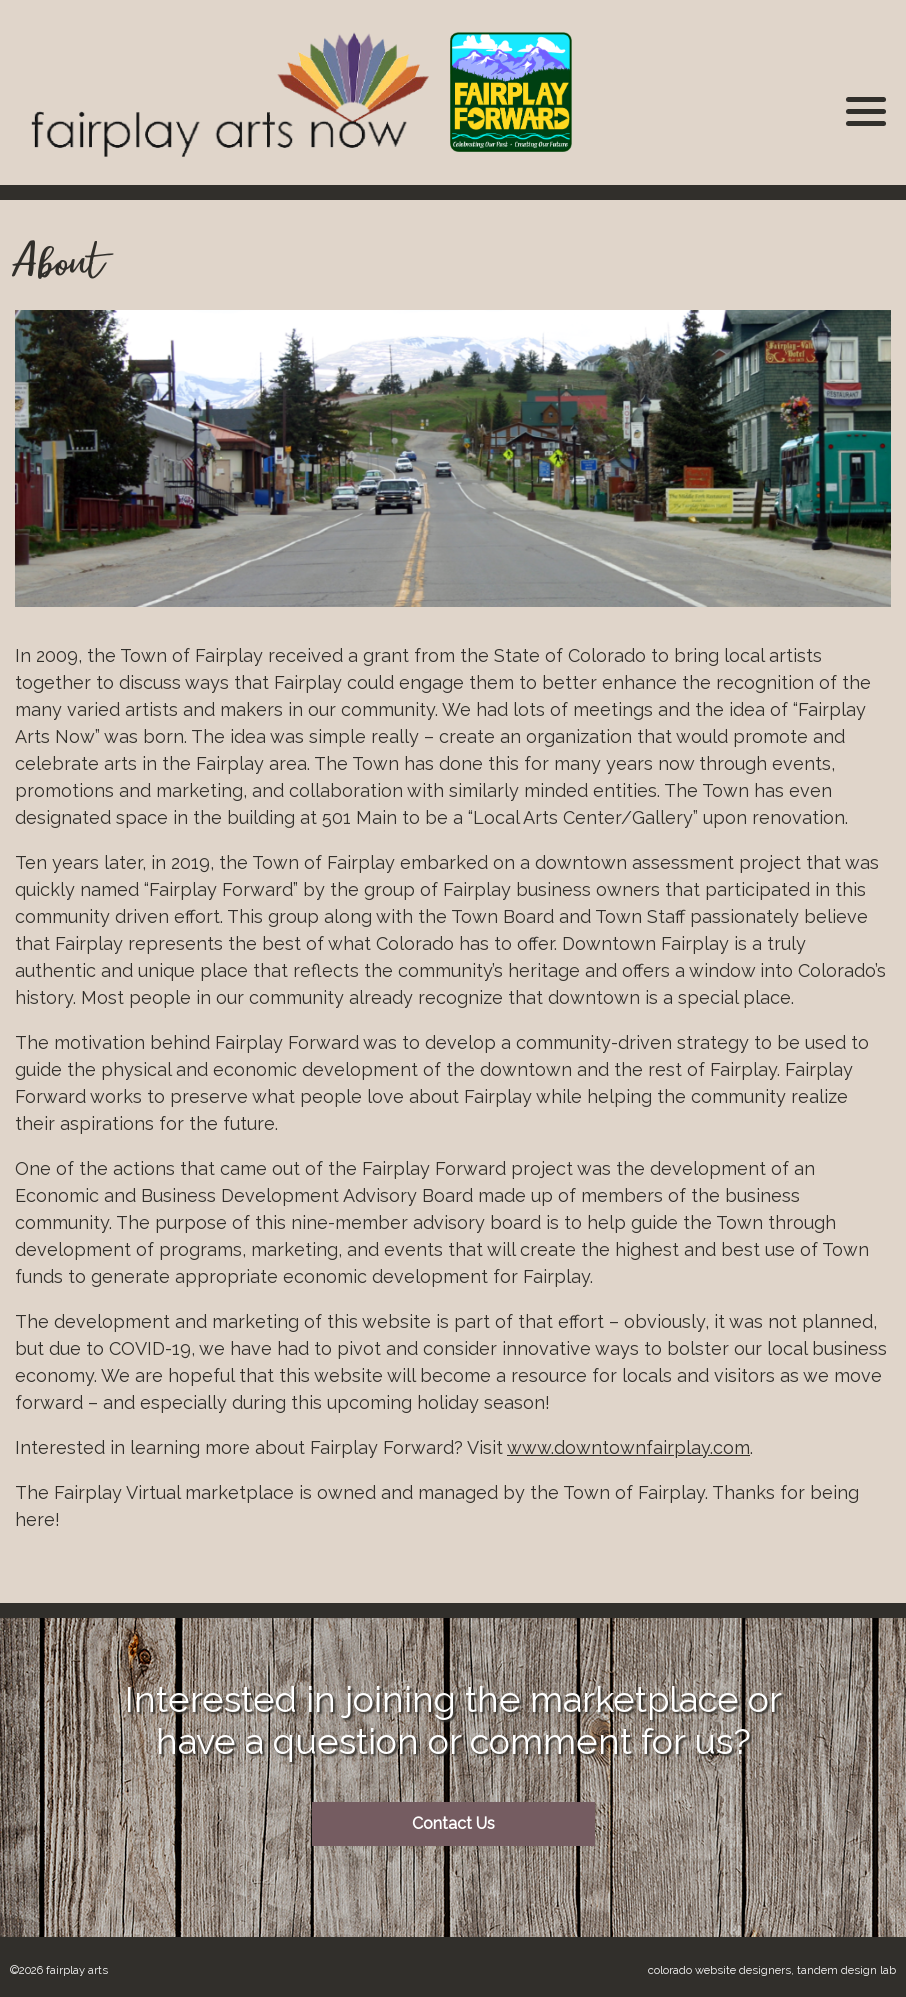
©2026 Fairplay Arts (59, 1970)
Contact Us (453, 1823)
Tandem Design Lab (846, 1970)
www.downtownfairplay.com (628, 1447)
